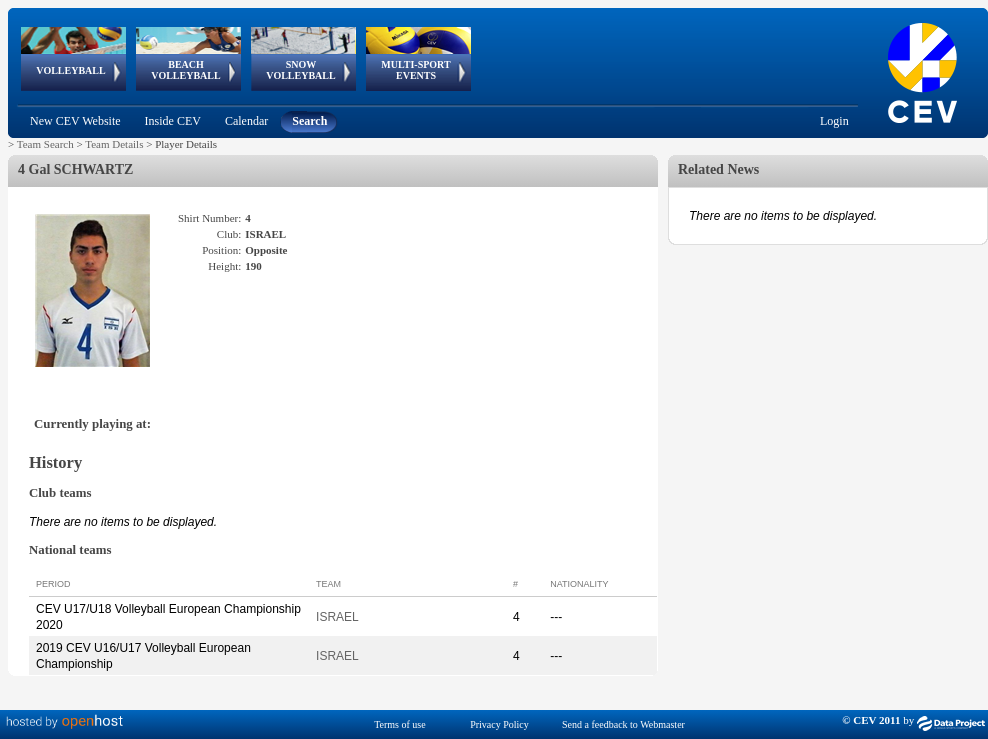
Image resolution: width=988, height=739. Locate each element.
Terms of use (400, 724)
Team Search (45, 144)
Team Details (114, 144)
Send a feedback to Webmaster (623, 724)
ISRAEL (337, 617)
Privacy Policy (499, 724)
